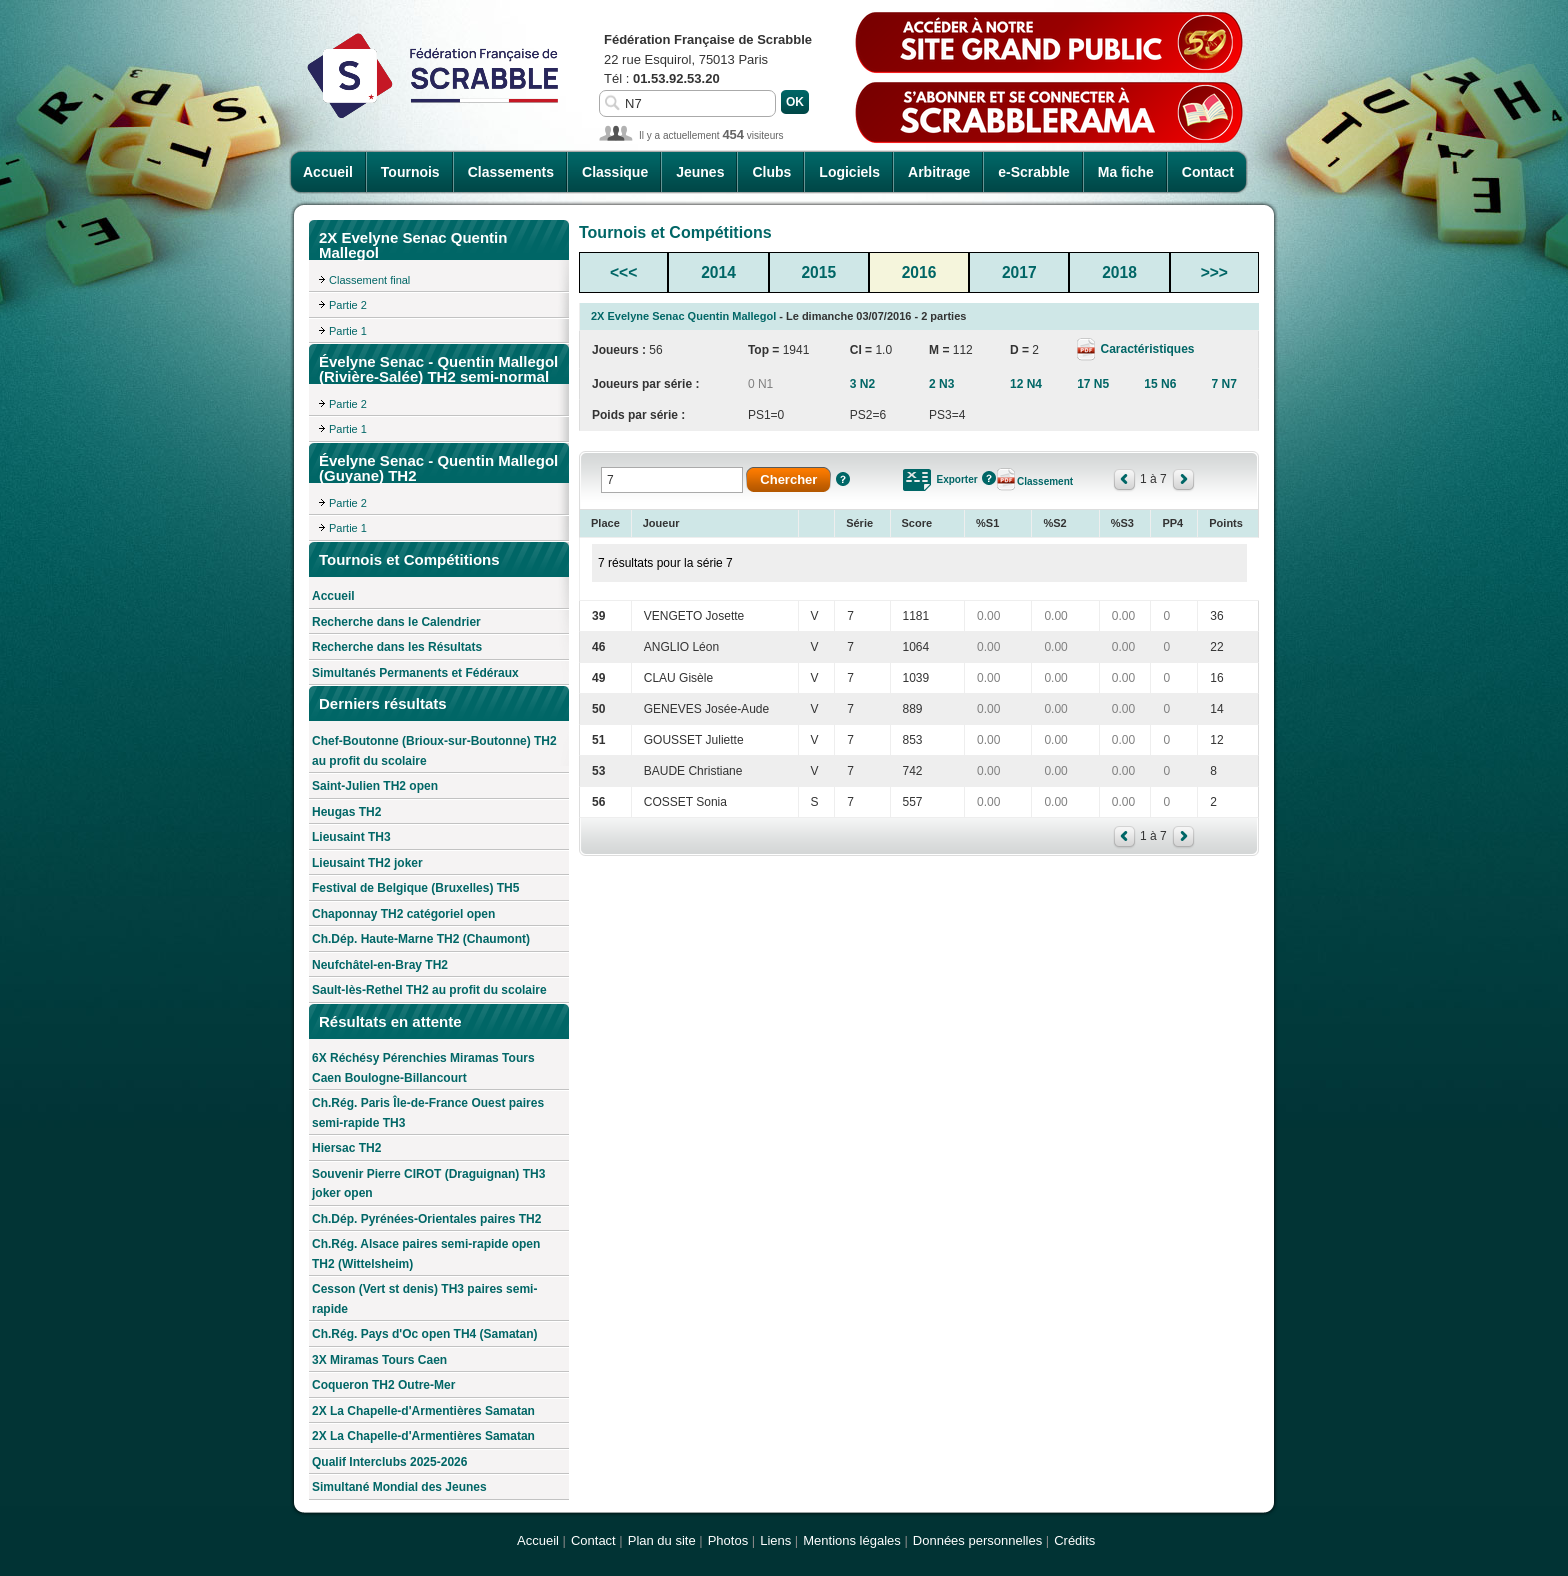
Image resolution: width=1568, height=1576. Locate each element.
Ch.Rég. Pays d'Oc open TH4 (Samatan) (425, 1334)
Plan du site (662, 1540)
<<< (623, 272)
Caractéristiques (1145, 349)
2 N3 (941, 384)
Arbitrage (939, 172)
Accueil (328, 172)
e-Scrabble (1034, 172)
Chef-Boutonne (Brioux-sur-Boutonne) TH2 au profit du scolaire (434, 751)
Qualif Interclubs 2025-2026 (389, 1462)
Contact (1208, 172)
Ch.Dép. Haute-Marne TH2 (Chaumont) (421, 939)
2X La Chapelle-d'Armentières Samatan (423, 1411)
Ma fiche (1126, 172)
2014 (718, 272)
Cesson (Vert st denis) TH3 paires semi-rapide (424, 1299)
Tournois (410, 172)
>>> (1214, 272)
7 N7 (1223, 384)
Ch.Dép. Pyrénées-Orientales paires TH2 (426, 1219)
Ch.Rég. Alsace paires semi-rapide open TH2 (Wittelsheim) (426, 1254)
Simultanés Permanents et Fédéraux (415, 673)
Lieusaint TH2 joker (367, 863)
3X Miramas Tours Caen (379, 1360)
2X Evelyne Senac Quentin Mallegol (683, 316)
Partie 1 (348, 331)
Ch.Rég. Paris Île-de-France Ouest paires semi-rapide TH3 (428, 1113)
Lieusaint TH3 (351, 837)
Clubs (771, 172)
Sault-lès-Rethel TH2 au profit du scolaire (429, 990)
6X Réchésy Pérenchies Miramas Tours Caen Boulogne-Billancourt (423, 1068)
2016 (919, 272)
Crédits (1074, 1540)
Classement (1045, 481)
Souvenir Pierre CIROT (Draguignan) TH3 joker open (428, 1184)
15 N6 (1160, 384)
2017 (1019, 272)
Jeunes (700, 172)
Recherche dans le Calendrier (396, 622)
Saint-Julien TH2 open (375, 786)
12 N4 (1026, 384)
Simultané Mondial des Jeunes (399, 1487)
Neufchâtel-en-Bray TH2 (380, 965)
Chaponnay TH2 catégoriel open (403, 914)
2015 (818, 272)
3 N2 (862, 384)
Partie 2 (348, 305)
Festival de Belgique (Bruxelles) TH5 (415, 888)
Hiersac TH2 (346, 1148)
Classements (511, 172)
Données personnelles (977, 1540)
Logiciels (849, 172)
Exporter (957, 479)
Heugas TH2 (346, 812)
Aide (843, 479)
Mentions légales (852, 1540)
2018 (1119, 272)
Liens (775, 1540)
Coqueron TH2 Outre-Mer (383, 1385)
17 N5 (1093, 384)
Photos (728, 1540)
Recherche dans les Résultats (397, 647)
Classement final (369, 280)
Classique (615, 172)
